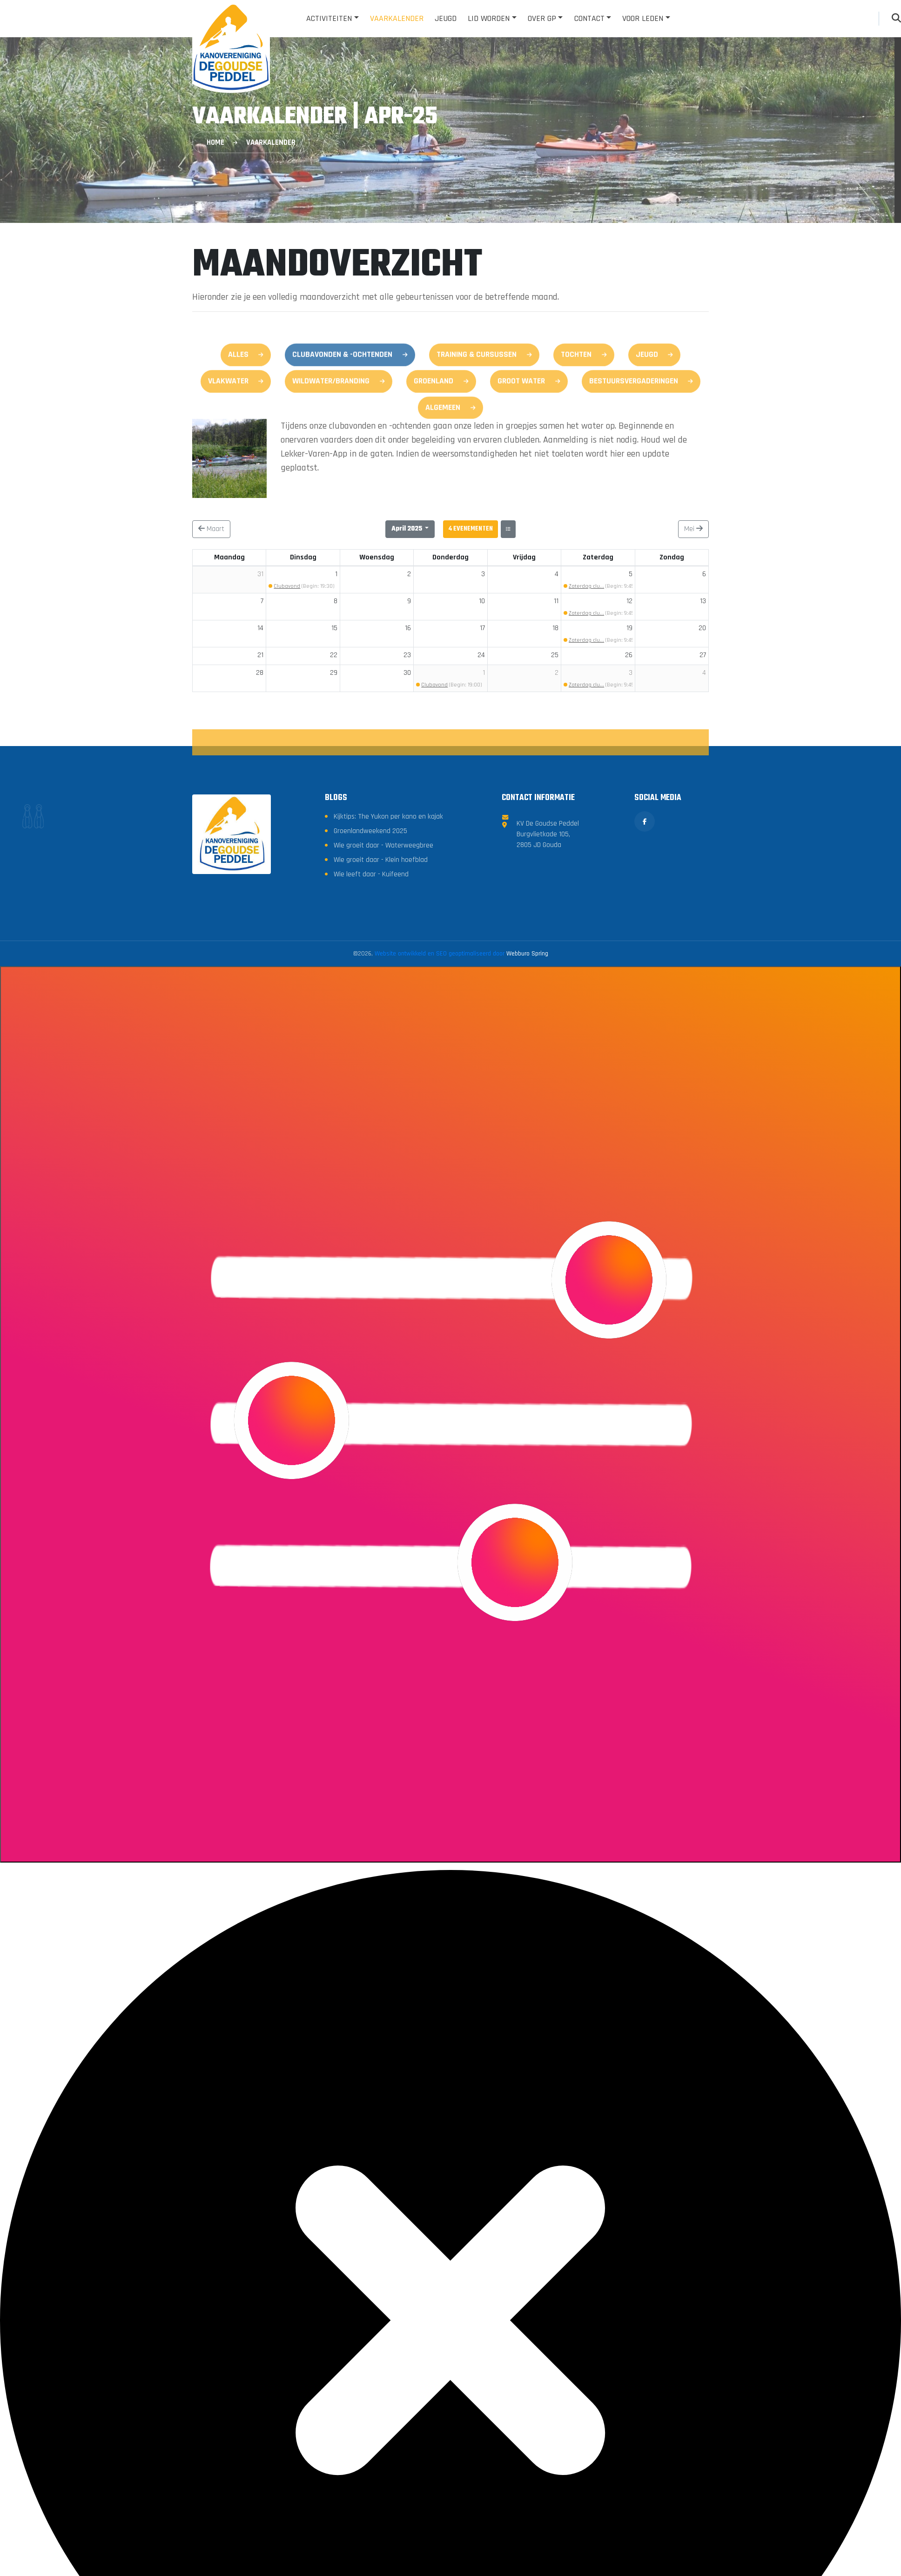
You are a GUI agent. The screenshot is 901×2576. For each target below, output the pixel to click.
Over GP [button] (542, 18)
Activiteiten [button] (329, 18)
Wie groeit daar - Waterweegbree (385, 989)
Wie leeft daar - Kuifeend (372, 1017)
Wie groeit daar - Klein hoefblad (381, 1003)
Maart (211, 530)
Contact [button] (589, 18)
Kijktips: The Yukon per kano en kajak (389, 960)
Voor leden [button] (642, 18)
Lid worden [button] (489, 18)
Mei (693, 530)
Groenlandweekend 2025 (371, 974)
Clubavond (287, 587)
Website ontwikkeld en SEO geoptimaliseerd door (461, 1097)
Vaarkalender (397, 18)
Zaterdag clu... (586, 587)
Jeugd (446, 18)
